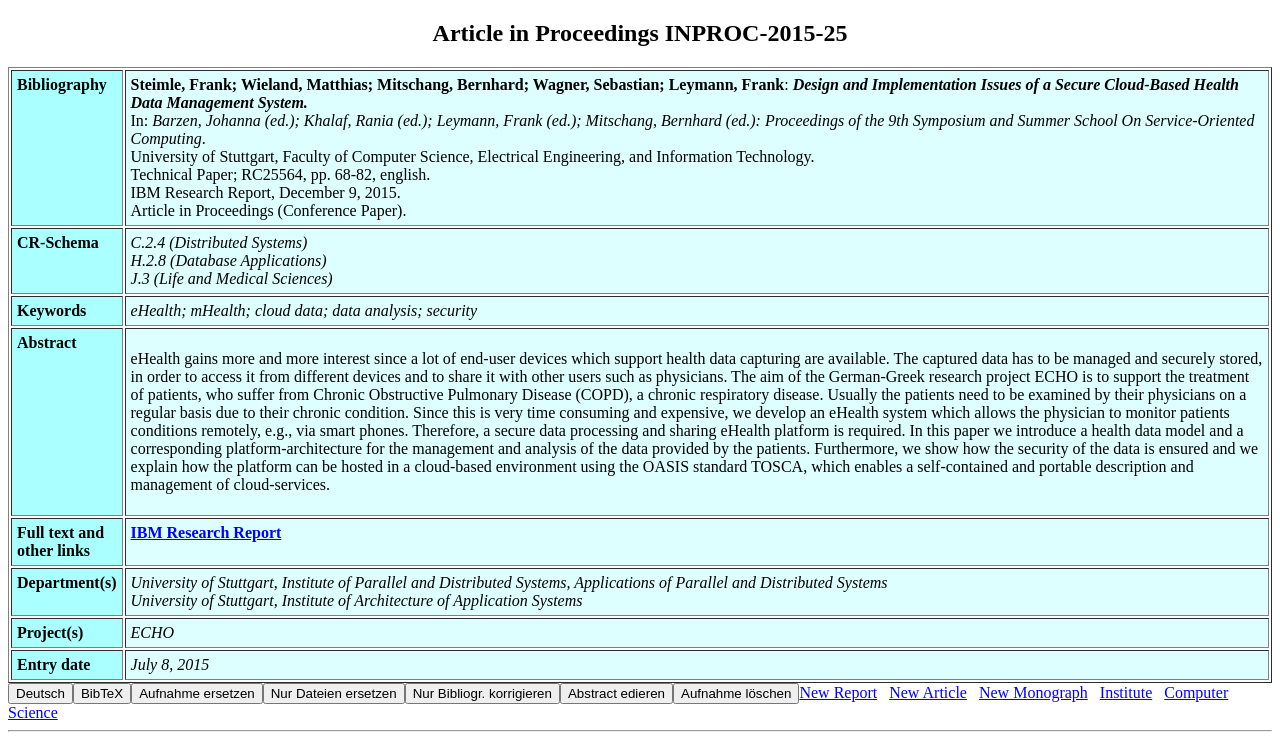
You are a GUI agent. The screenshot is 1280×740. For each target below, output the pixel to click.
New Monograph (1033, 692)
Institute (1126, 692)
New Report (838, 692)
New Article (928, 692)
